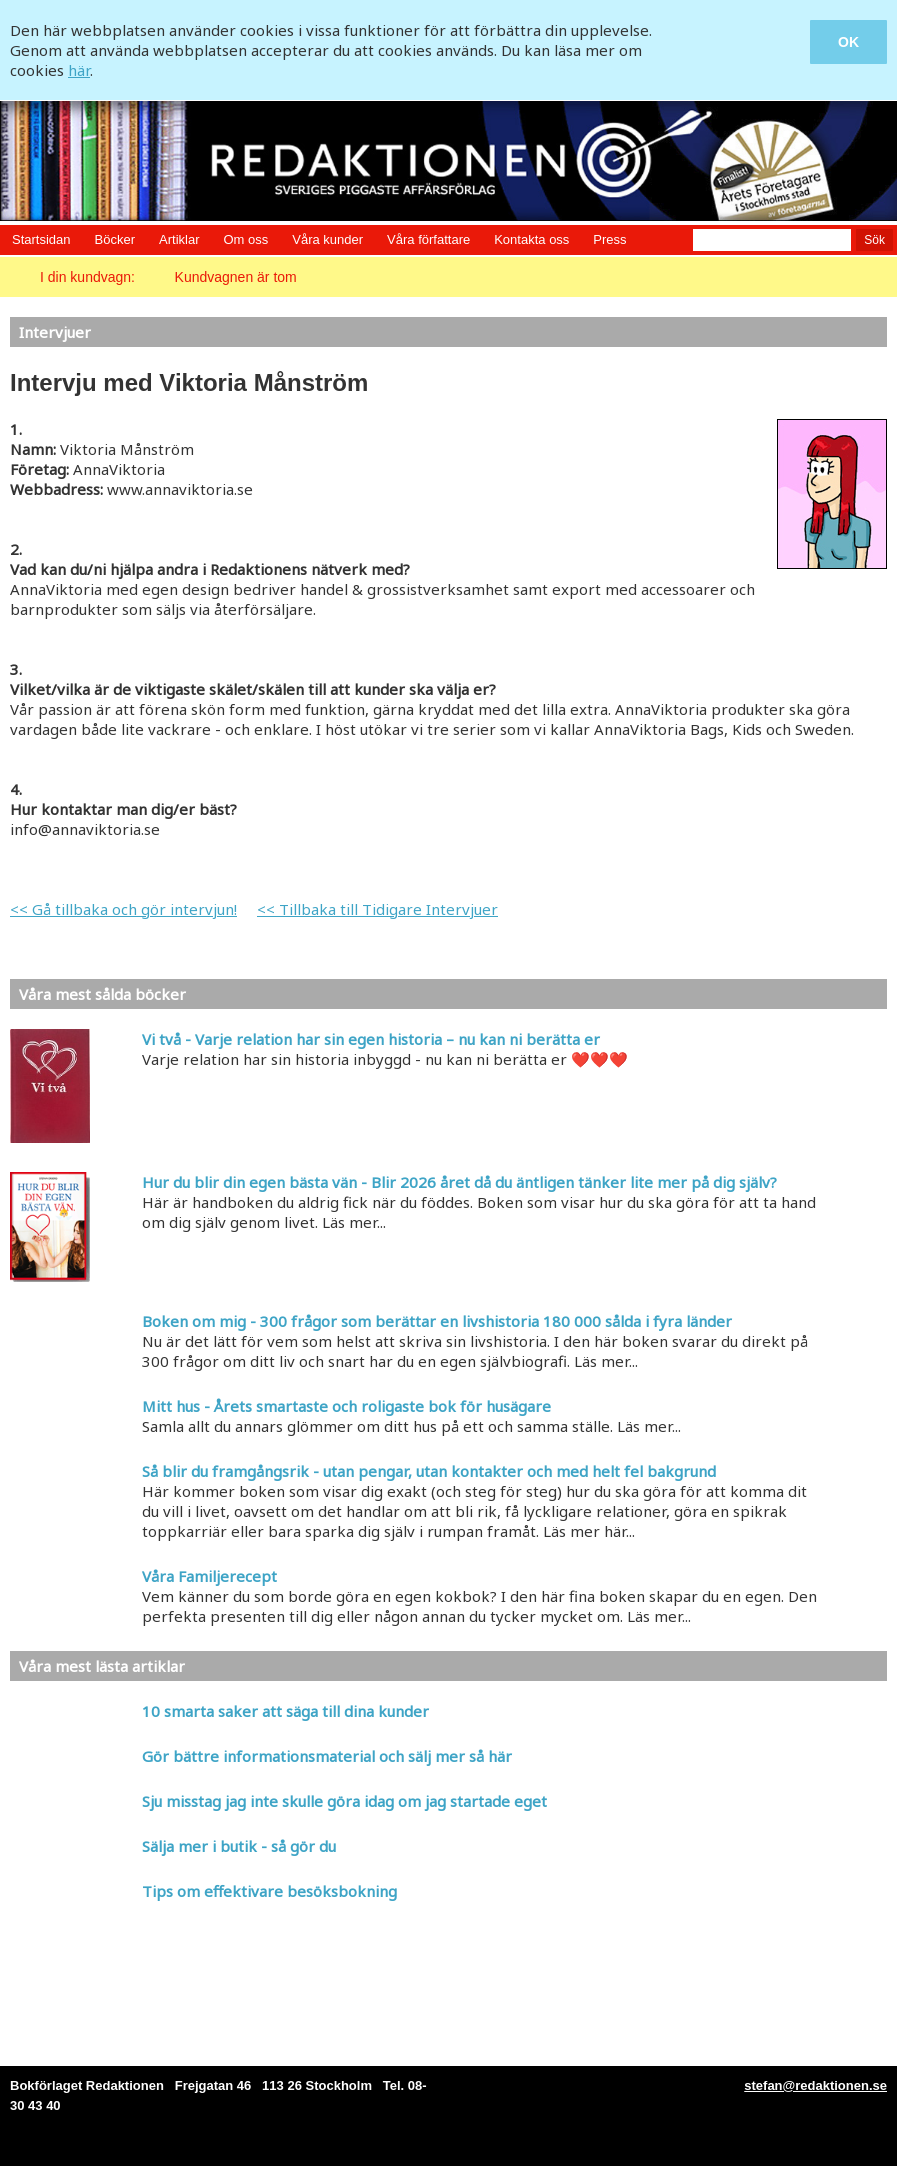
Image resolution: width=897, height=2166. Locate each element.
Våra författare (428, 239)
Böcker (115, 239)
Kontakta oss (531, 239)
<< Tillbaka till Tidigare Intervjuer (377, 909)
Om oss (245, 239)
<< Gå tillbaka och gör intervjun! (123, 909)
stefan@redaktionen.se (815, 2085)
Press (609, 239)
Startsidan (41, 239)
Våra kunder (327, 239)
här (79, 70)
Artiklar (179, 239)
